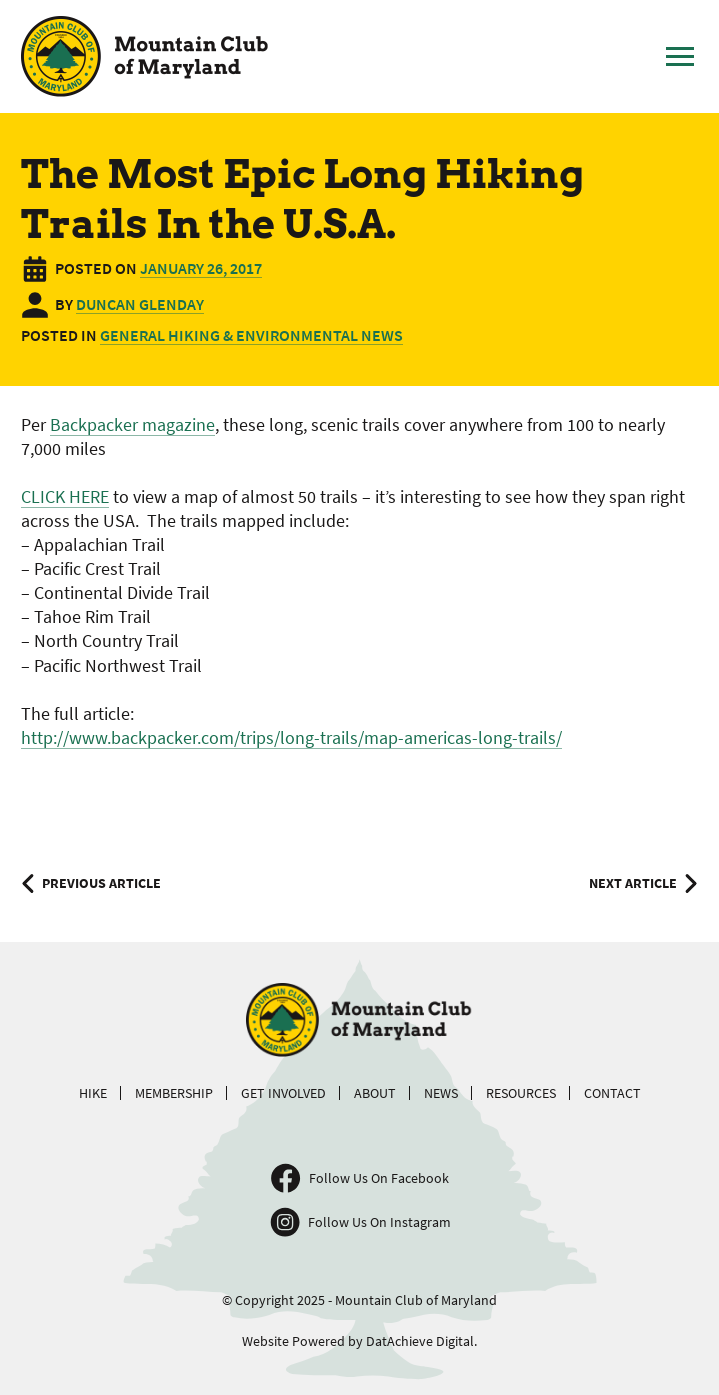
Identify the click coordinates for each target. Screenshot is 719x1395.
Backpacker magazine (132, 424)
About (375, 1093)
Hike (93, 1093)
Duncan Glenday (140, 304)
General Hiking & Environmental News (251, 335)
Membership (174, 1093)
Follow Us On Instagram (379, 1222)
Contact (612, 1093)
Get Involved (283, 1093)
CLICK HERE (65, 496)
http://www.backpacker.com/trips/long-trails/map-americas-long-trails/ (291, 737)
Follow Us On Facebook (379, 1178)
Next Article (633, 883)
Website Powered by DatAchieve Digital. (359, 1341)
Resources (521, 1093)
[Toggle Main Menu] (680, 57)
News (441, 1093)
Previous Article (101, 883)
